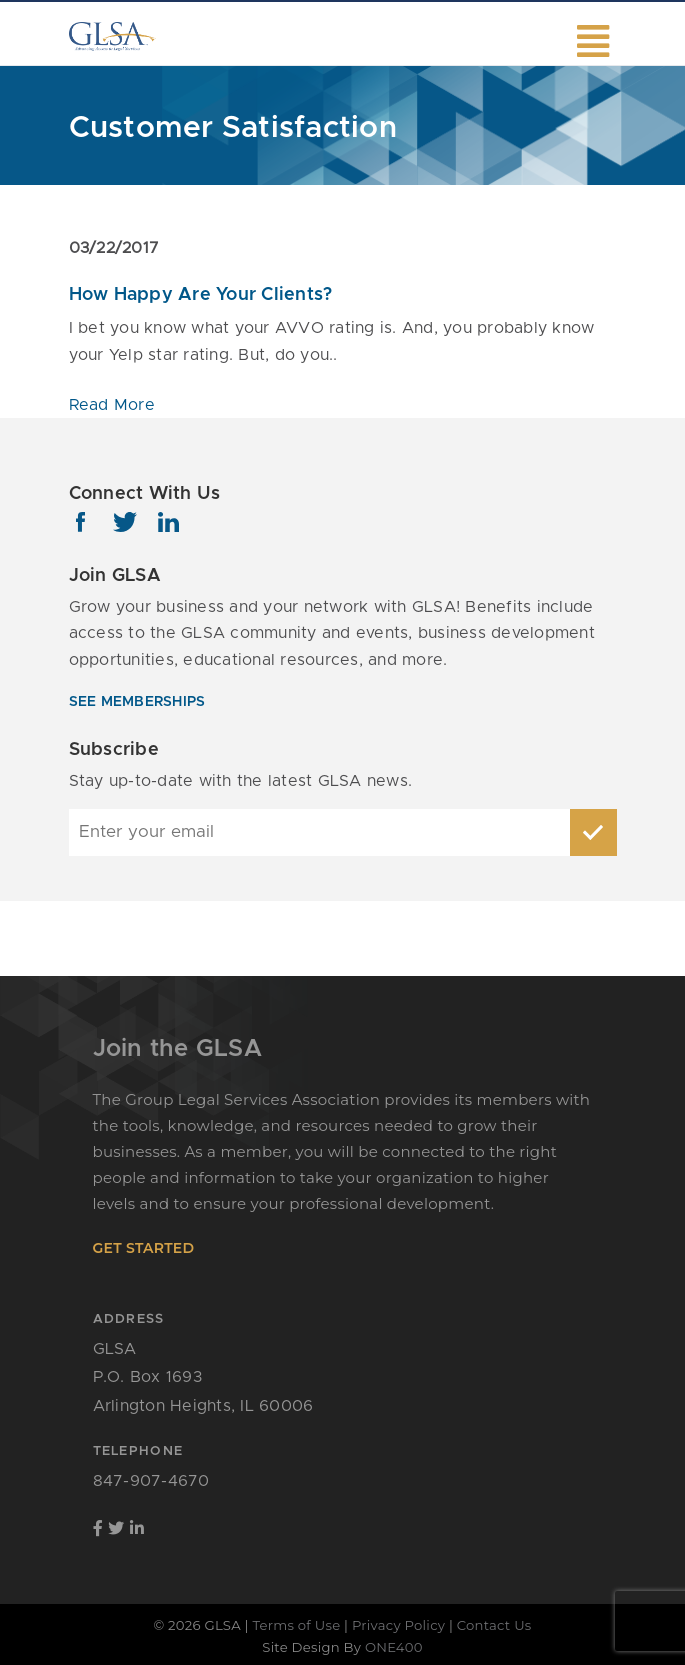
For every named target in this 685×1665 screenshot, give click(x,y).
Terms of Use (296, 1625)
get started (144, 1248)
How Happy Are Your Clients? (201, 295)
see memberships (137, 702)
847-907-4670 (151, 1481)
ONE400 (394, 1647)
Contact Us (494, 1625)
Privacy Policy (398, 1625)
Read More (112, 405)
